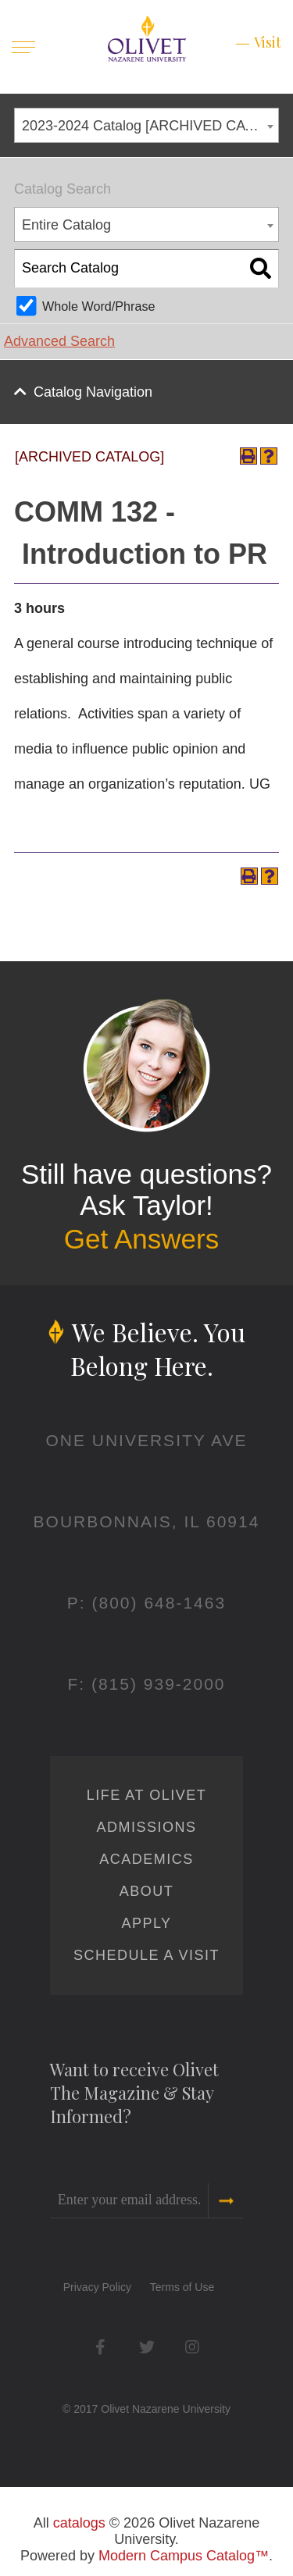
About (147, 1891)
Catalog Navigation (93, 392)
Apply (146, 1923)
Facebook (100, 2347)
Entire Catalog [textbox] (66, 225)
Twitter (146, 2347)
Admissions (146, 1827)
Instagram (192, 2347)
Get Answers (141, 1239)
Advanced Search (59, 341)
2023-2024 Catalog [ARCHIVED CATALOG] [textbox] (150, 126)
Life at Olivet (146, 1795)
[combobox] (146, 125)
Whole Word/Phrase (98, 306)
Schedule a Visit (146, 1955)
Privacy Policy (97, 2287)
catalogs (79, 2523)
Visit (267, 42)
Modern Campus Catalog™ (183, 2556)
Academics (146, 1859)
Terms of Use (182, 2287)
